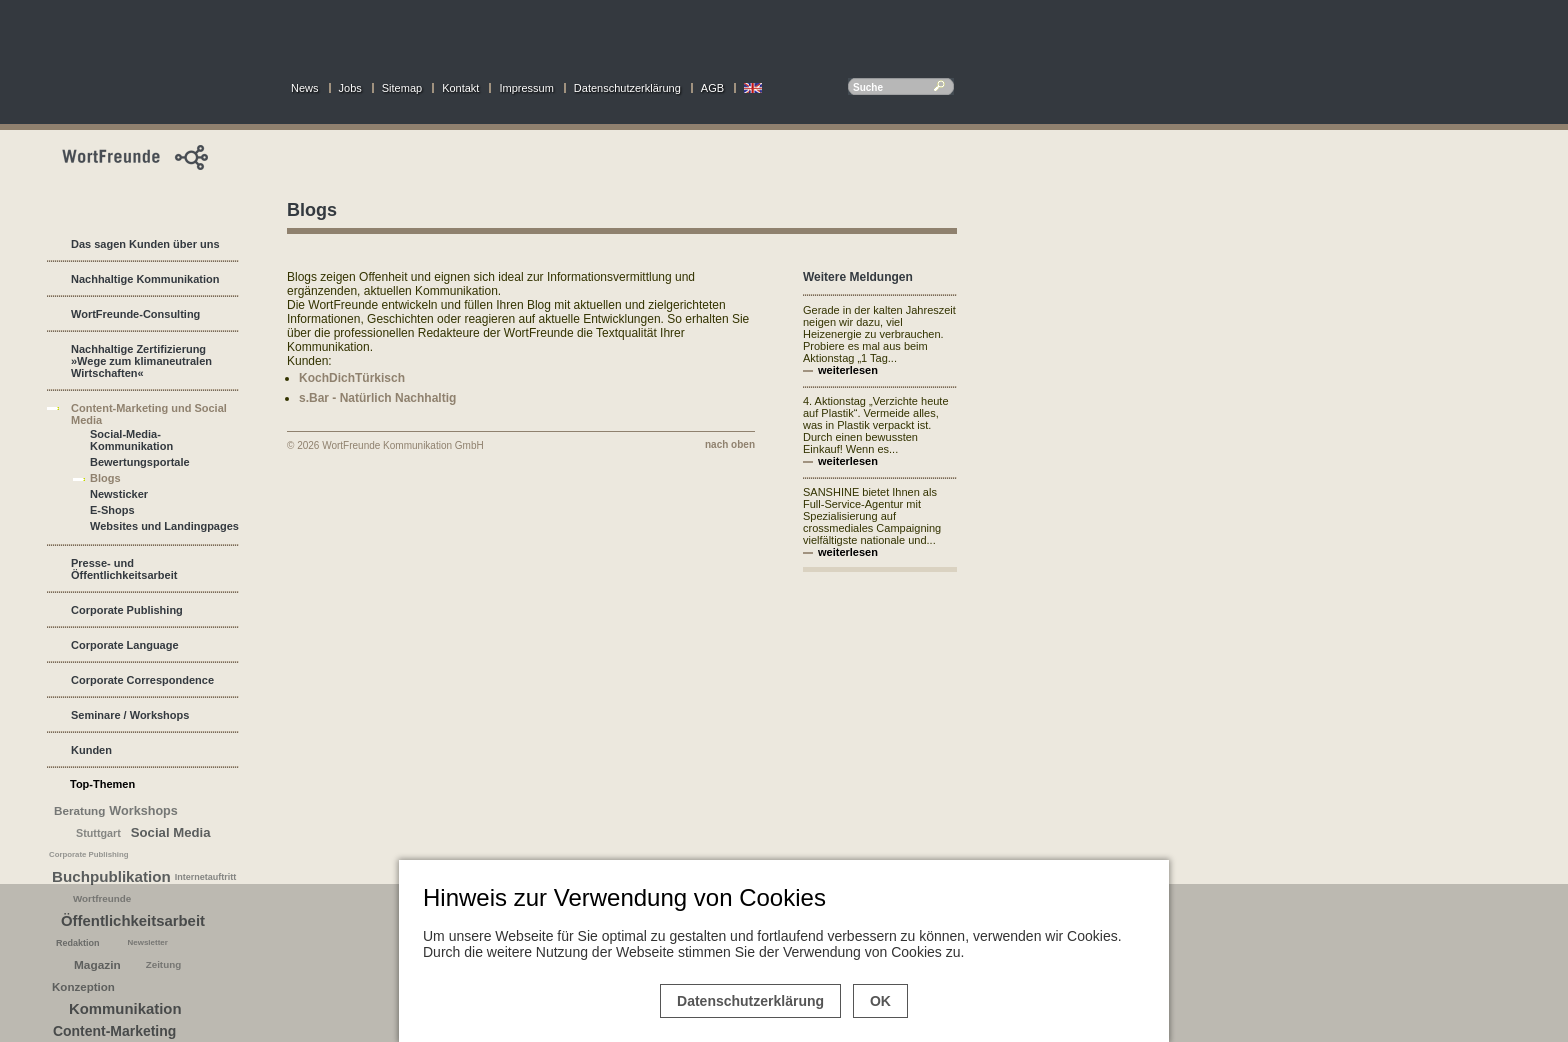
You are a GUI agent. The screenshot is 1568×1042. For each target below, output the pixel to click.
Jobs (350, 88)
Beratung (79, 810)
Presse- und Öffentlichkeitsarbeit (124, 569)
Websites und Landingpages (164, 526)
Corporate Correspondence (142, 680)
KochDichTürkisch (352, 378)
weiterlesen (848, 370)
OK (880, 1001)
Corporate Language (125, 645)
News (305, 88)
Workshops (143, 811)
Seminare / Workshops (130, 715)
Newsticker (119, 494)
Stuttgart (98, 833)
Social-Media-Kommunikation (131, 440)
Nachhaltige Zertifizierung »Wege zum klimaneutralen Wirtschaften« (141, 361)
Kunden (91, 750)
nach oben (730, 444)
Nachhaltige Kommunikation (145, 279)
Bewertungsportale (140, 462)
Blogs (105, 478)
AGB (712, 88)
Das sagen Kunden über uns (145, 244)
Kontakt (460, 88)
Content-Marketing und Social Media (149, 414)
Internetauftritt (206, 877)
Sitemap (402, 88)
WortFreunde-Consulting (135, 314)
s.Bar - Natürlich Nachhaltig (377, 398)
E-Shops (112, 510)
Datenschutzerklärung (627, 88)
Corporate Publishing (127, 610)
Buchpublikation (111, 876)
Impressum (526, 88)
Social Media (171, 832)
